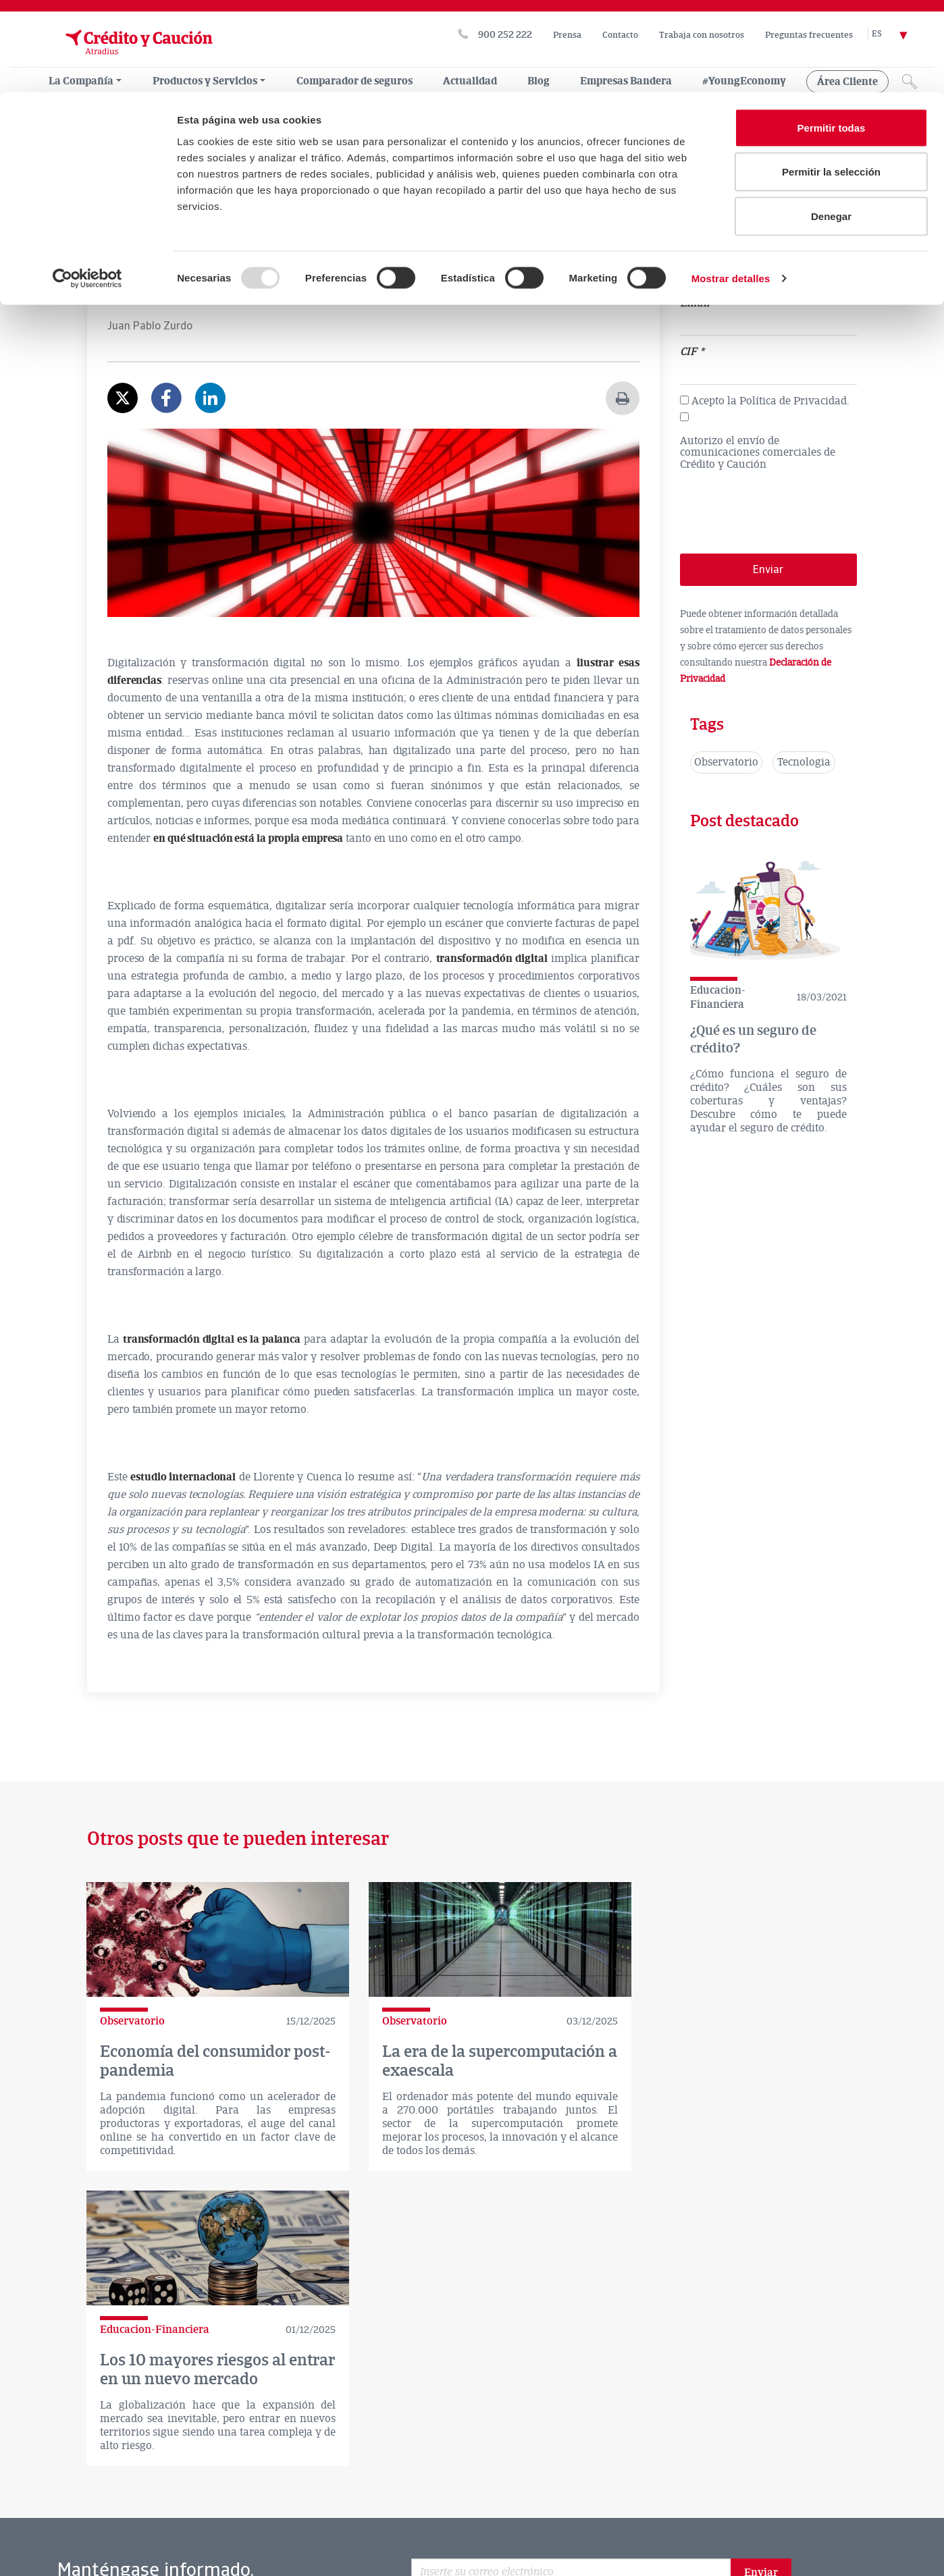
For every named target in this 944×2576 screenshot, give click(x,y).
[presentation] (782, 506)
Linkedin (670, 2404)
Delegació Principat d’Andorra (256, 2527)
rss (801, 2404)
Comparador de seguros (258, 2396)
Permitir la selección (831, 80)
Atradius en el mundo (416, 2396)
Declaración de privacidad (331, 2492)
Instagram (758, 2404)
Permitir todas (831, 35)
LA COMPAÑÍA (49, 2466)
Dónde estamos (105, 2397)
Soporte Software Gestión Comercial (321, 2509)
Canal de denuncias (448, 2492)
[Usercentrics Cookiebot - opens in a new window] (87, 186)
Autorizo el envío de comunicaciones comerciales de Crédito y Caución (757, 453)
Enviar (761, 2296)
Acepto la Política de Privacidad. (770, 401)
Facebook (626, 2404)
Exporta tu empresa (125, 2545)
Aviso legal (161, 2492)
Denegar (831, 124)
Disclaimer (231, 2492)
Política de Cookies (66, 2509)
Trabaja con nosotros (463, 2509)
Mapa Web (366, 2527)
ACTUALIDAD (121, 2466)
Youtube (715, 2404)
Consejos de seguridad (175, 2509)
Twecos (528, 2527)
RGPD (526, 2492)
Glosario (44, 2545)
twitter (581, 2404)
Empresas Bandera (450, 2527)
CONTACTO (187, 2466)
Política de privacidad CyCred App (98, 2527)
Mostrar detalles (730, 186)
